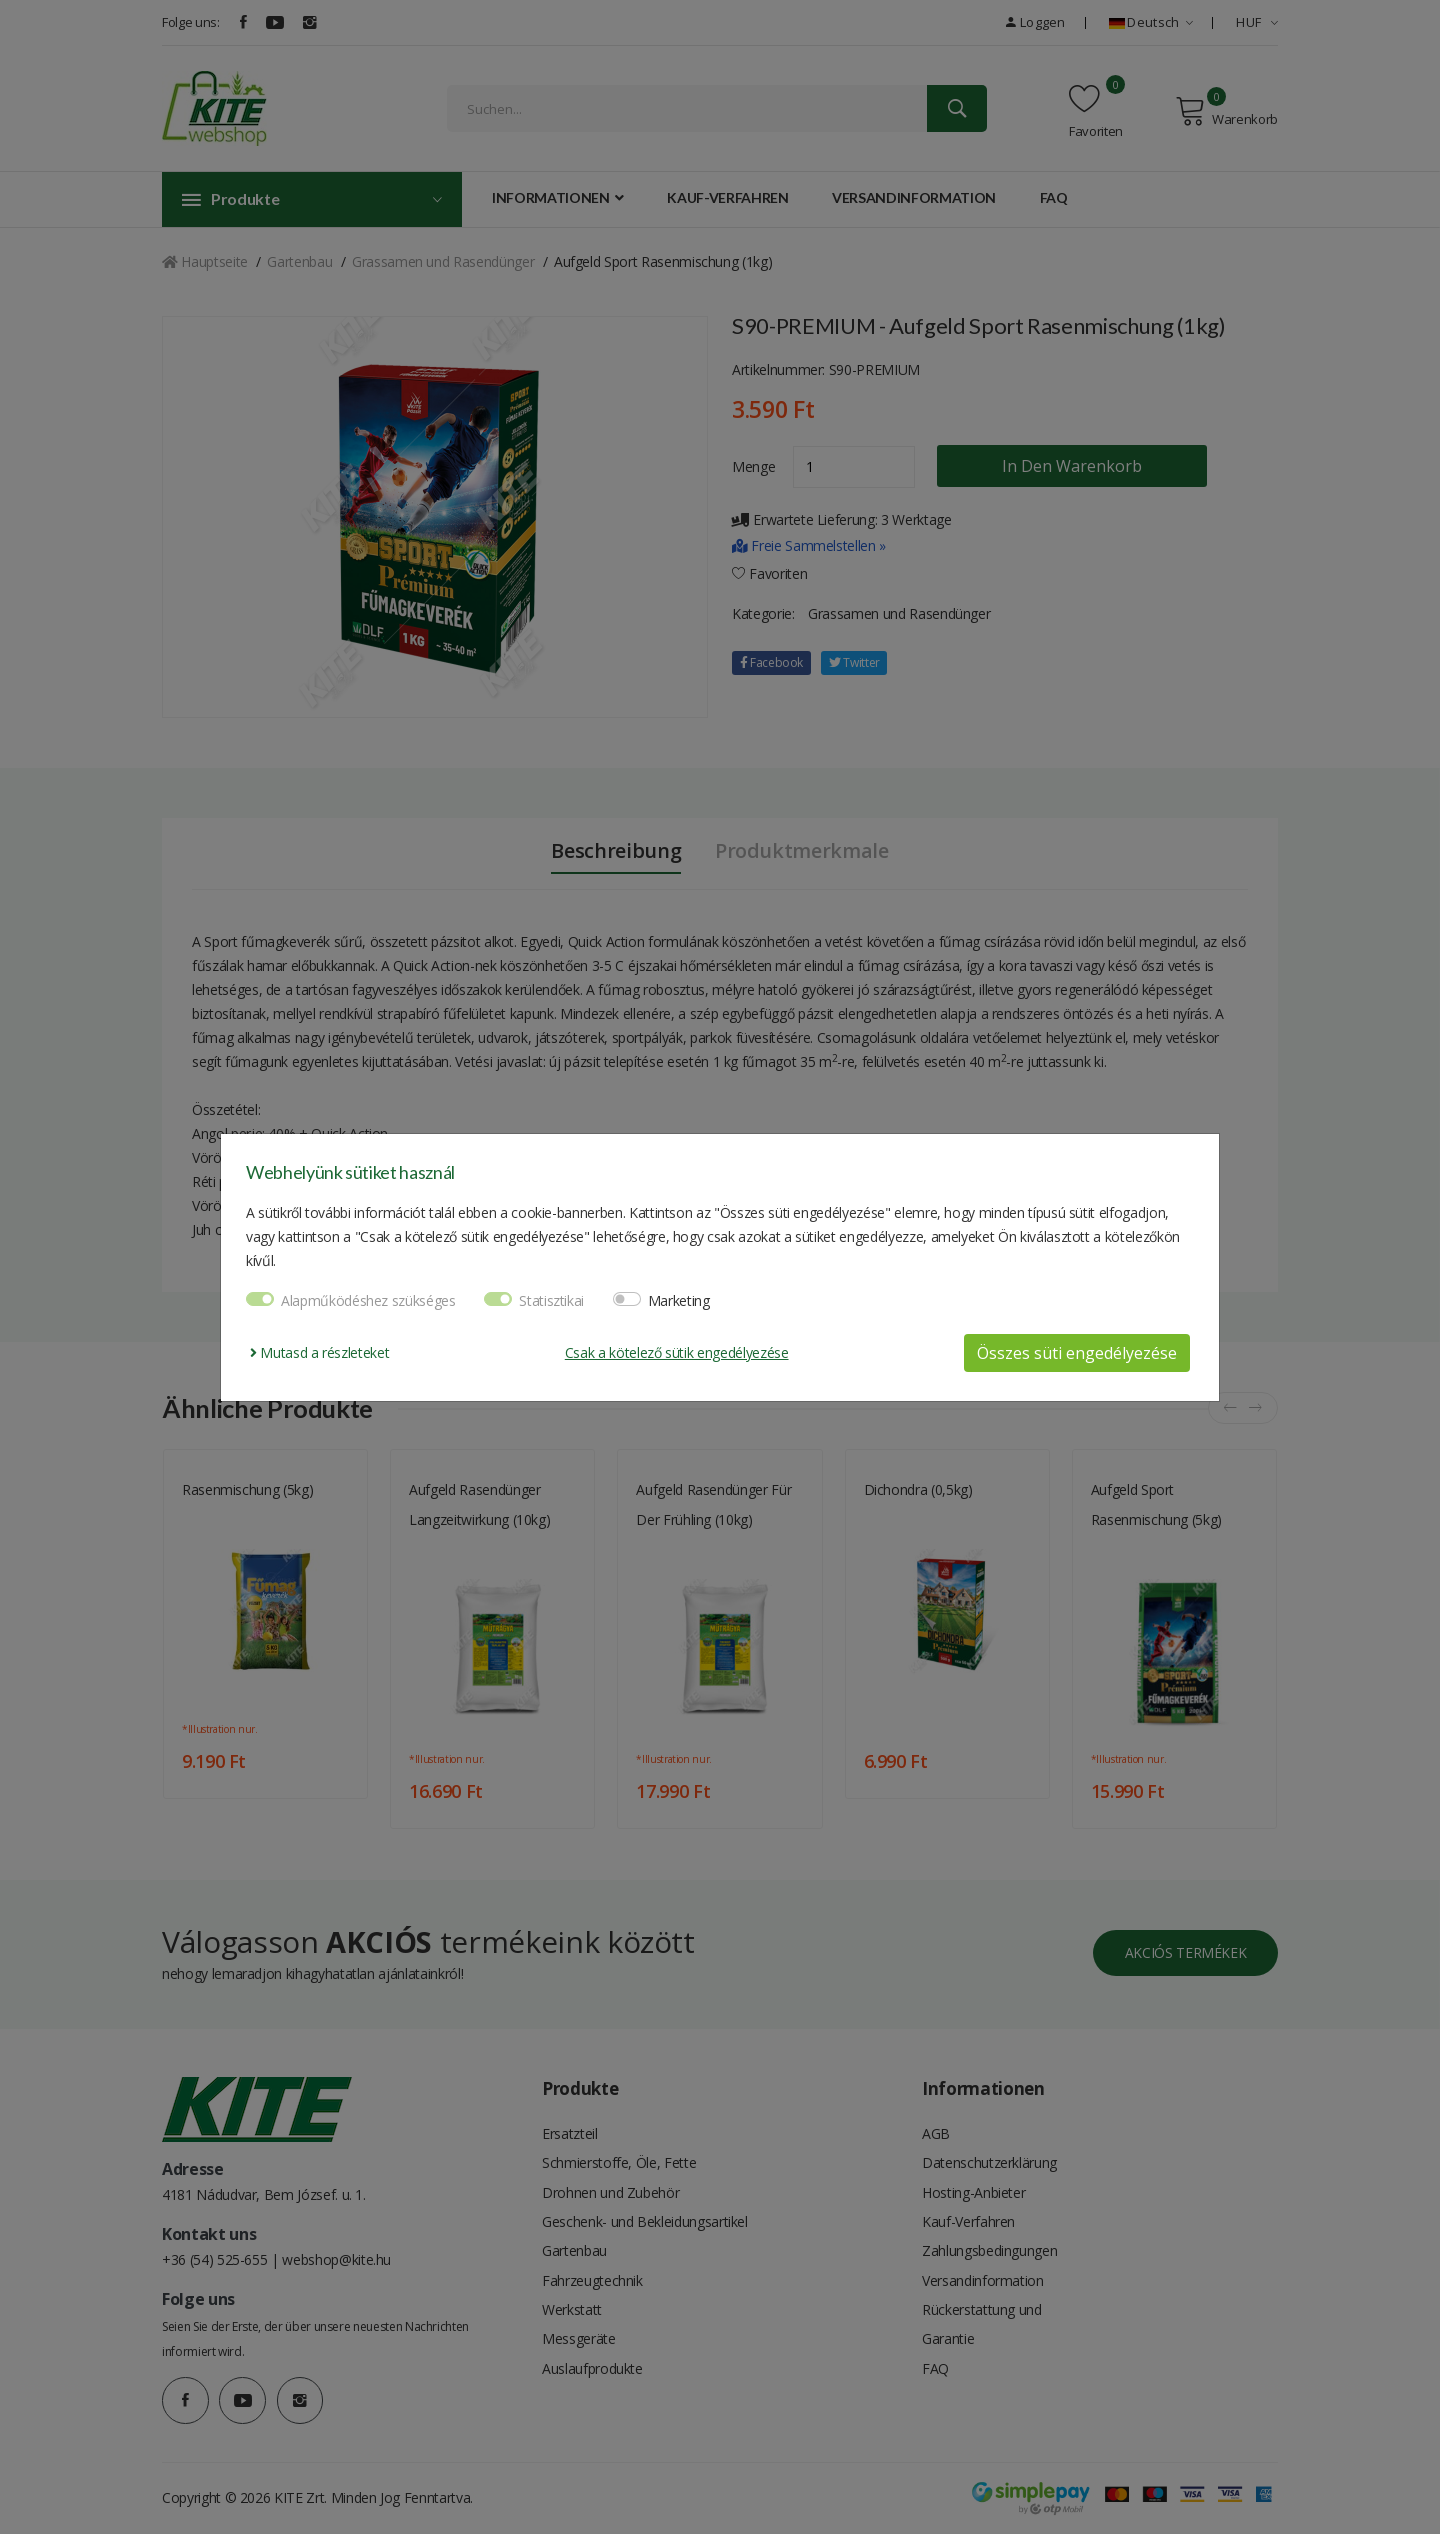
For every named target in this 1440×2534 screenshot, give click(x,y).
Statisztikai (551, 1300)
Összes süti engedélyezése (1077, 1353)
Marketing (679, 1300)
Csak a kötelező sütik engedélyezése (677, 1352)
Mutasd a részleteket (319, 1352)
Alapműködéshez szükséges (368, 1300)
